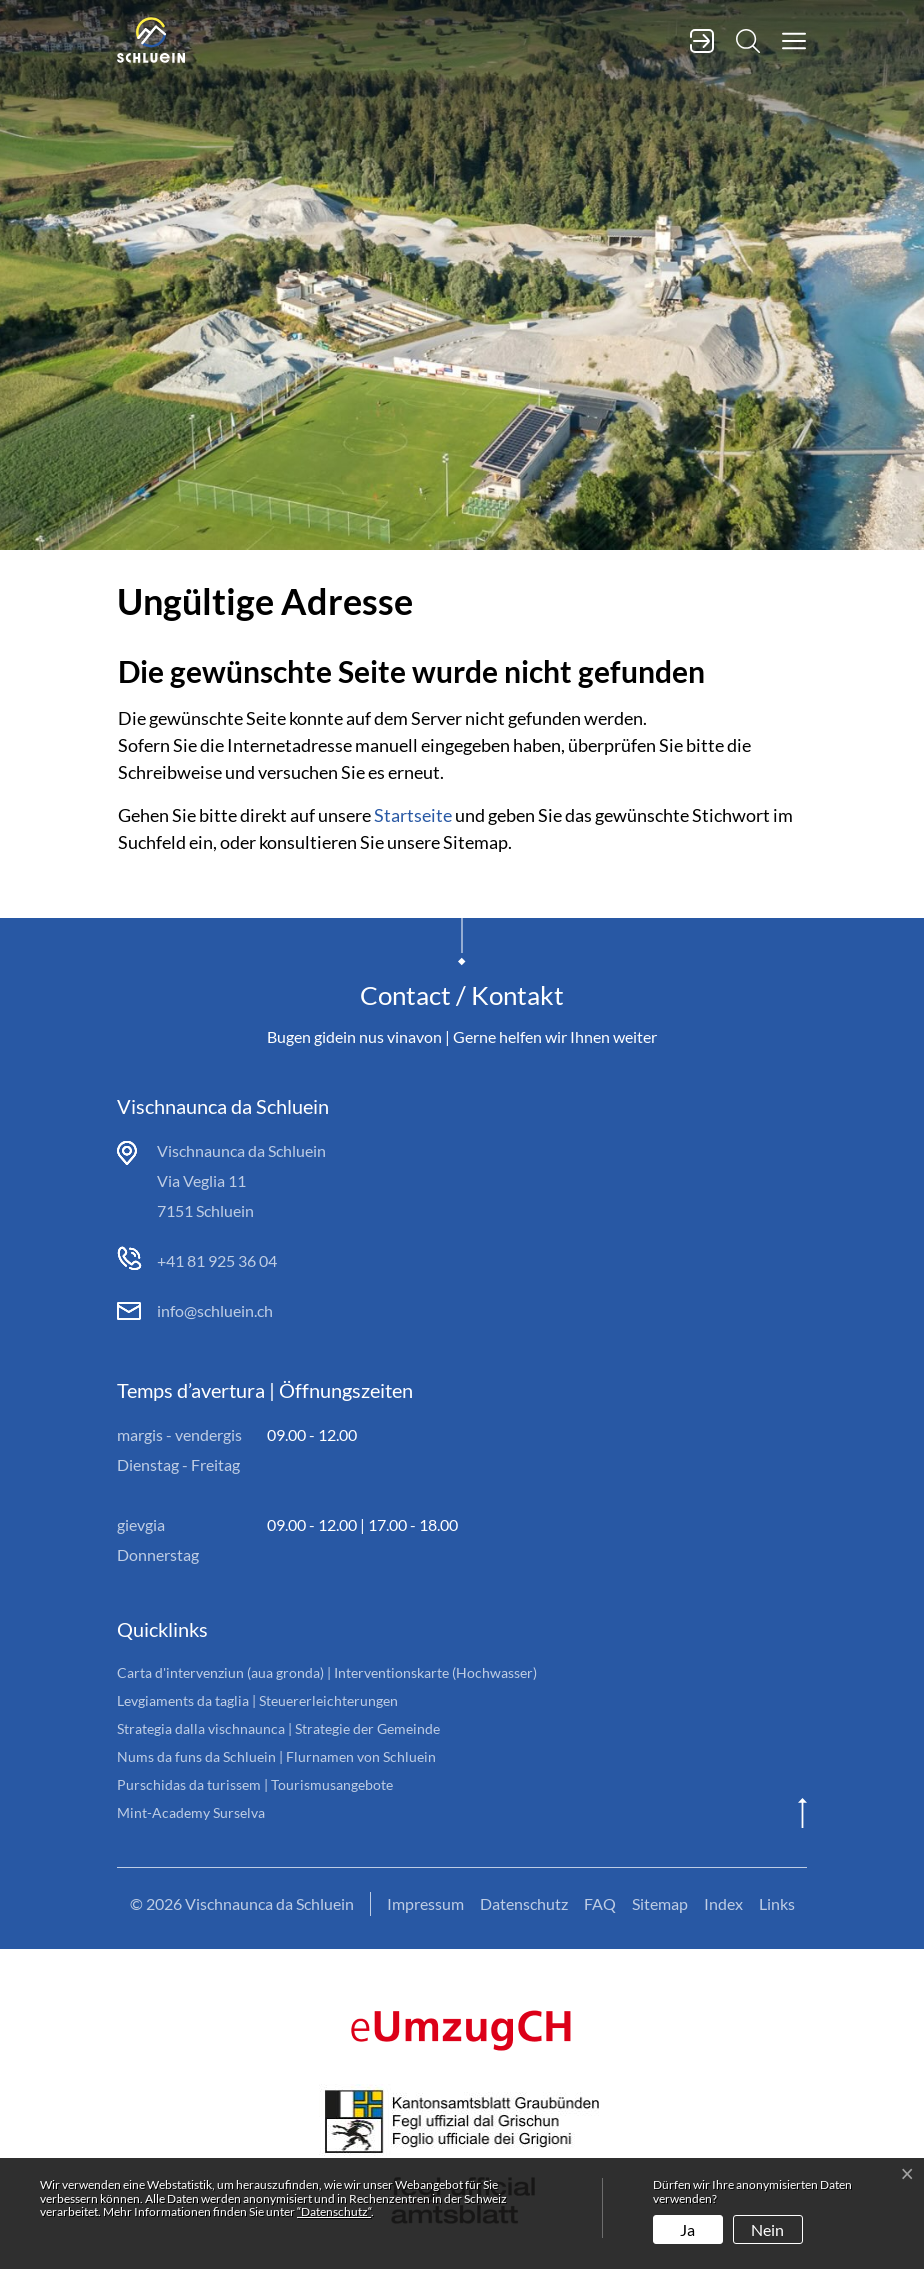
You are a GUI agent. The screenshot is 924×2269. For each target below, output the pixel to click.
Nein (767, 2229)
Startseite (413, 815)
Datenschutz (524, 1903)
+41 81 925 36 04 (217, 1260)
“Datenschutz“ (334, 2211)
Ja (687, 2229)
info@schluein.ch (215, 1310)
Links (777, 1903)
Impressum (425, 1903)
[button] (784, 39)
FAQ (600, 1903)
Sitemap (660, 1903)
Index (723, 1903)
